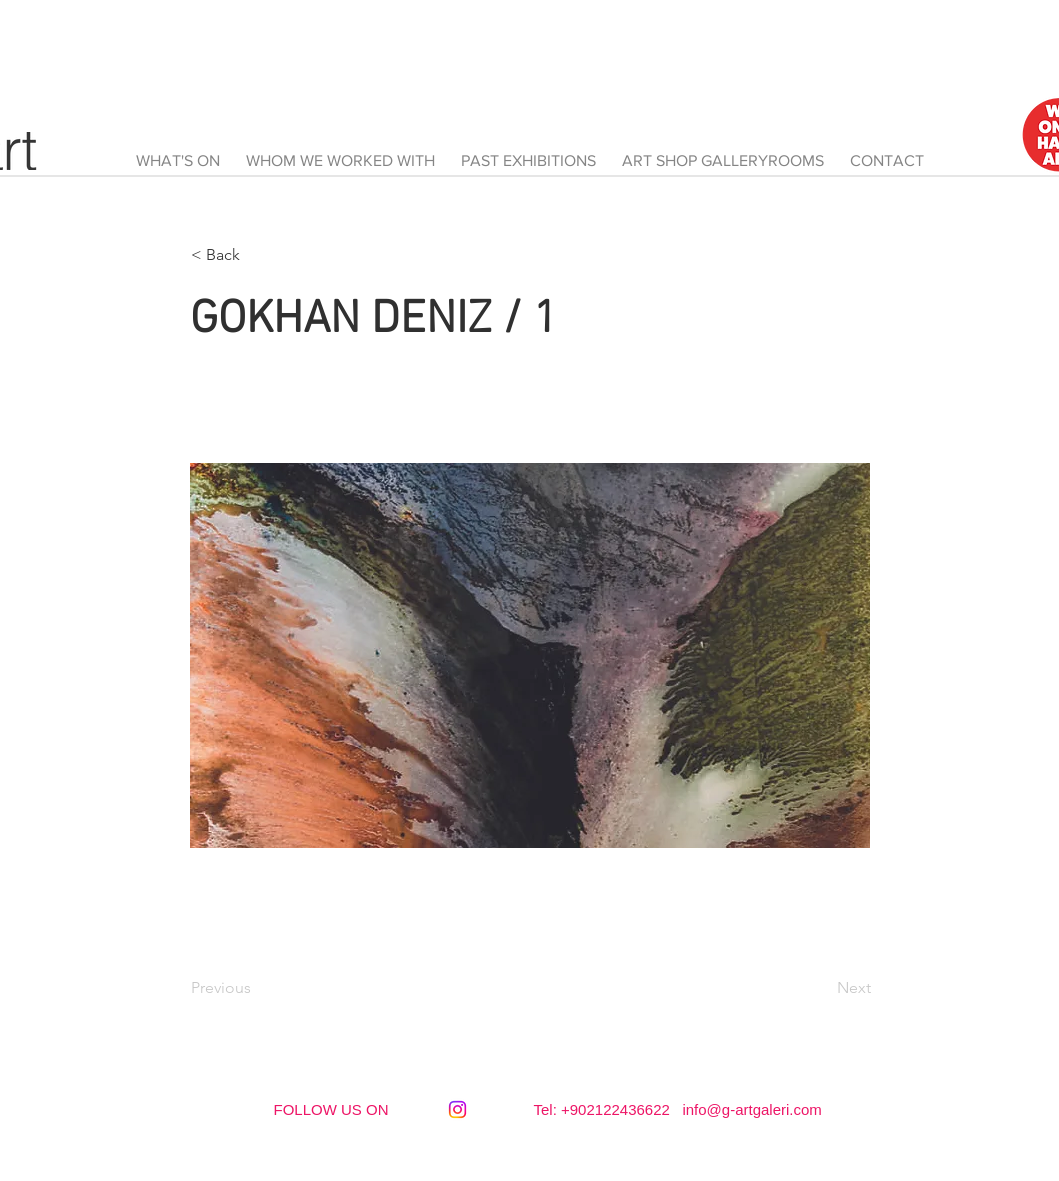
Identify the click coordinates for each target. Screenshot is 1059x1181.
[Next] (821, 988)
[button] (257, 255)
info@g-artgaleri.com (751, 1109)
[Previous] (257, 988)
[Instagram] (457, 1109)
